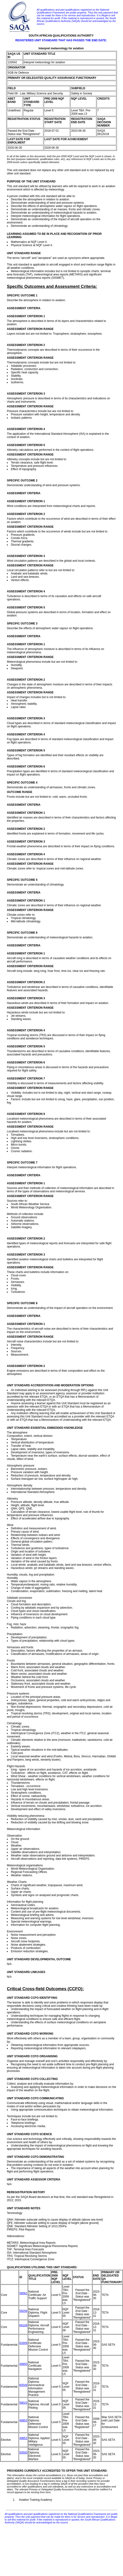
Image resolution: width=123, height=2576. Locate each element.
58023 (23, 2402)
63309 (23, 2343)
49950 (23, 2364)
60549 (23, 2385)
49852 (23, 2438)
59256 (23, 2311)
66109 (23, 2325)
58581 (23, 2293)
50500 (23, 2452)
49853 (23, 2420)
